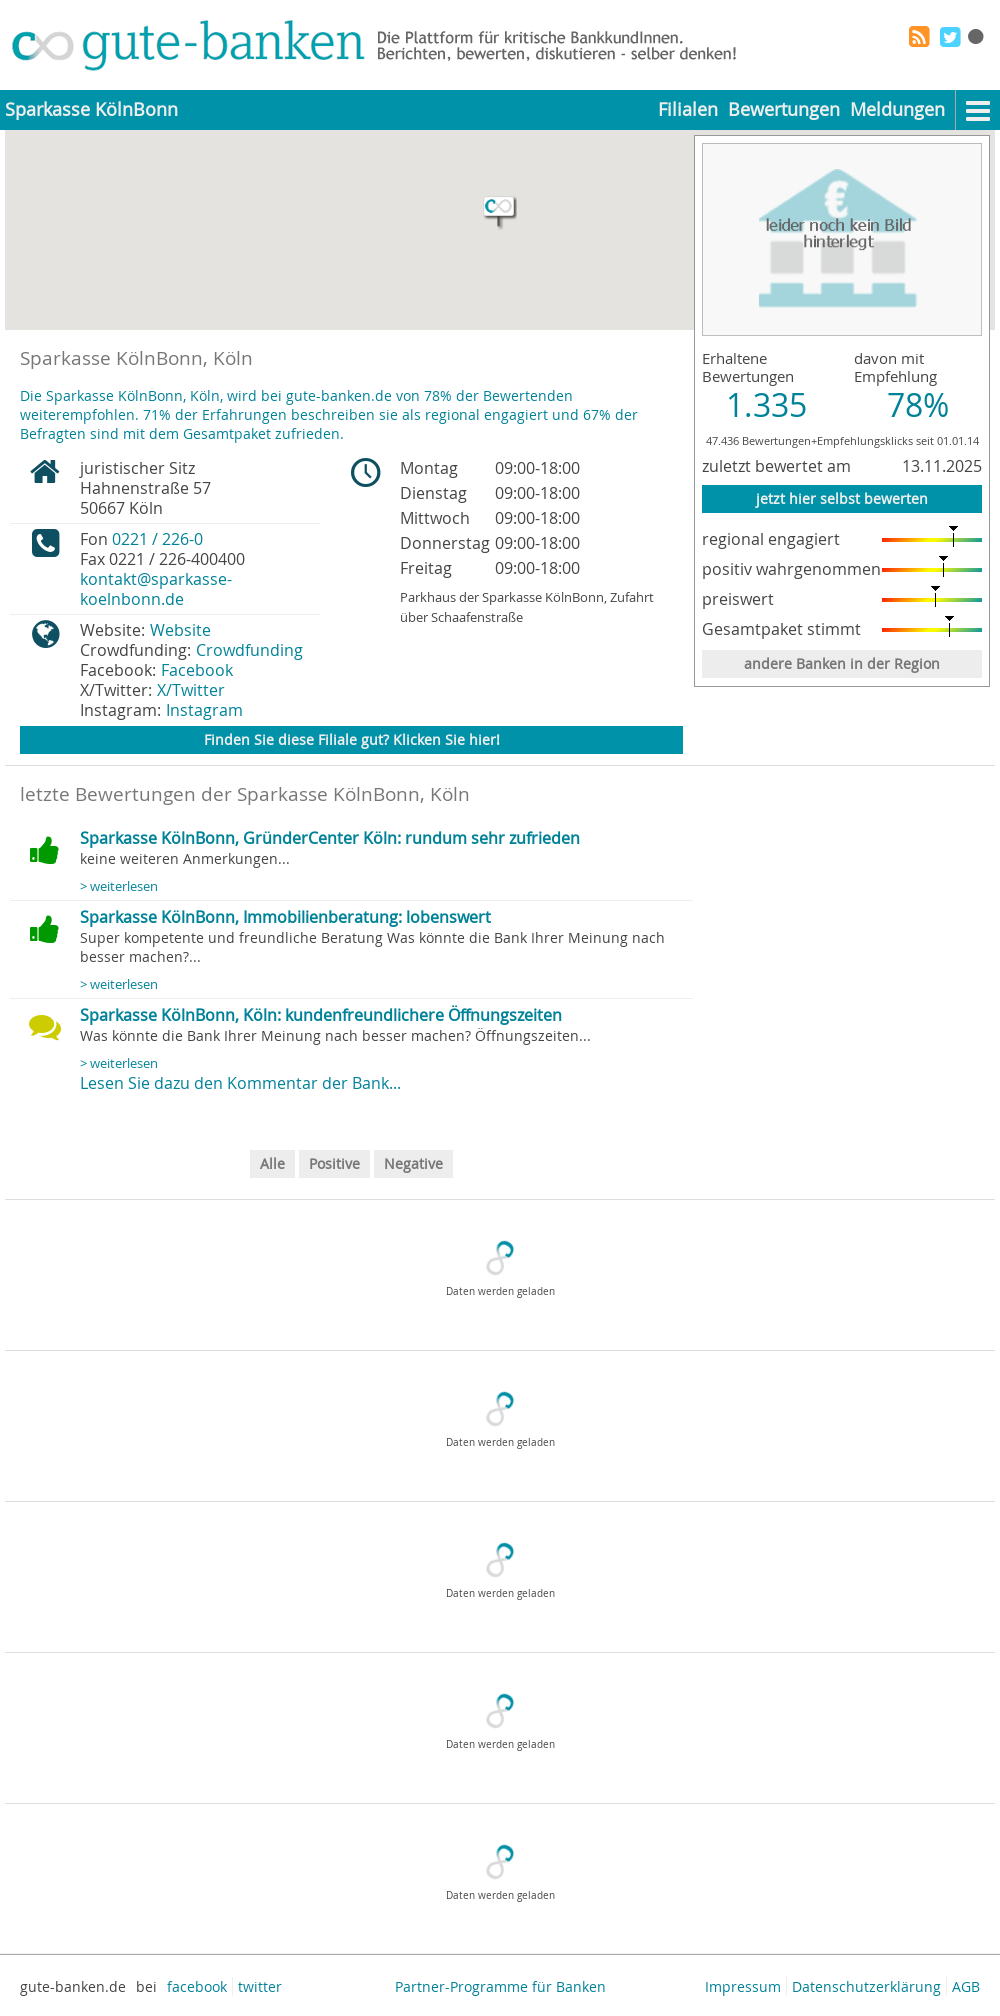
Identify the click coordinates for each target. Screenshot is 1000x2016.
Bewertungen (784, 109)
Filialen (688, 109)
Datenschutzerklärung (866, 1986)
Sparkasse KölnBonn (91, 109)
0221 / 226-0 (157, 539)
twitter (260, 1986)
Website (180, 630)
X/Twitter (191, 690)
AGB (966, 1986)
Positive (334, 1163)
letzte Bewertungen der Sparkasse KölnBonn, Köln (245, 794)
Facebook (197, 670)
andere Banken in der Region (842, 663)
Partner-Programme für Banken (500, 1986)
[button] (500, 213)
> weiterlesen (119, 886)
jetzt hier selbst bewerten (842, 498)
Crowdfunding (249, 650)
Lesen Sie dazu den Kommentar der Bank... (240, 1083)
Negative (413, 1163)
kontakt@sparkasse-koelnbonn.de (156, 589)
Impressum (743, 1986)
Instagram (204, 710)
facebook (197, 1986)
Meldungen (897, 109)
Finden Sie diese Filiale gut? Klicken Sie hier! (352, 739)
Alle (272, 1163)
